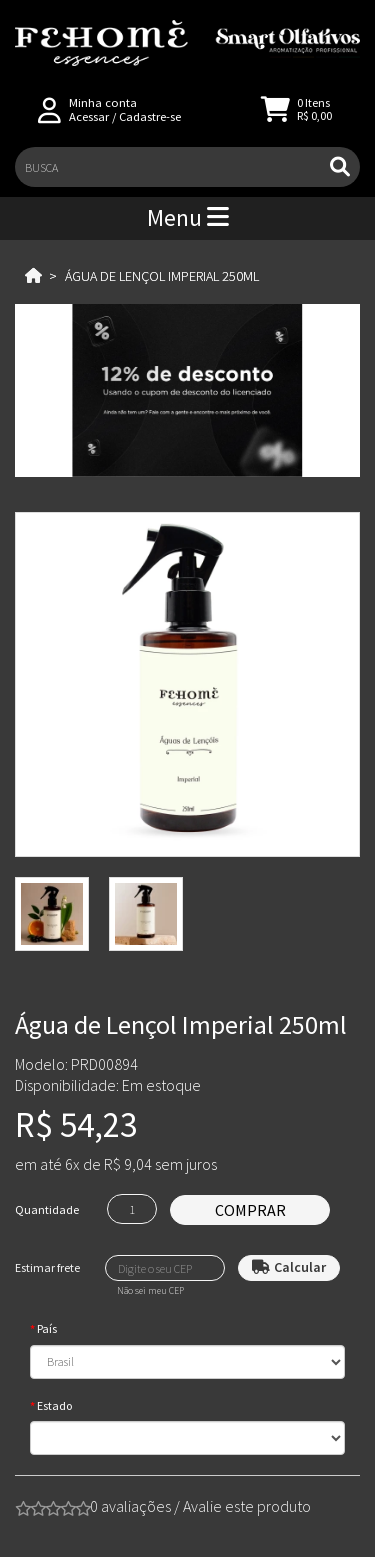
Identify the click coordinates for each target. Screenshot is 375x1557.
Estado (54, 1405)
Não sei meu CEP (150, 1291)
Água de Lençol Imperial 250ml (162, 276)
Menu (188, 217)
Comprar (250, 1210)
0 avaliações (130, 1506)
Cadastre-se (150, 116)
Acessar (89, 116)
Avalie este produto (247, 1506)
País (47, 1328)
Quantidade (47, 1209)
